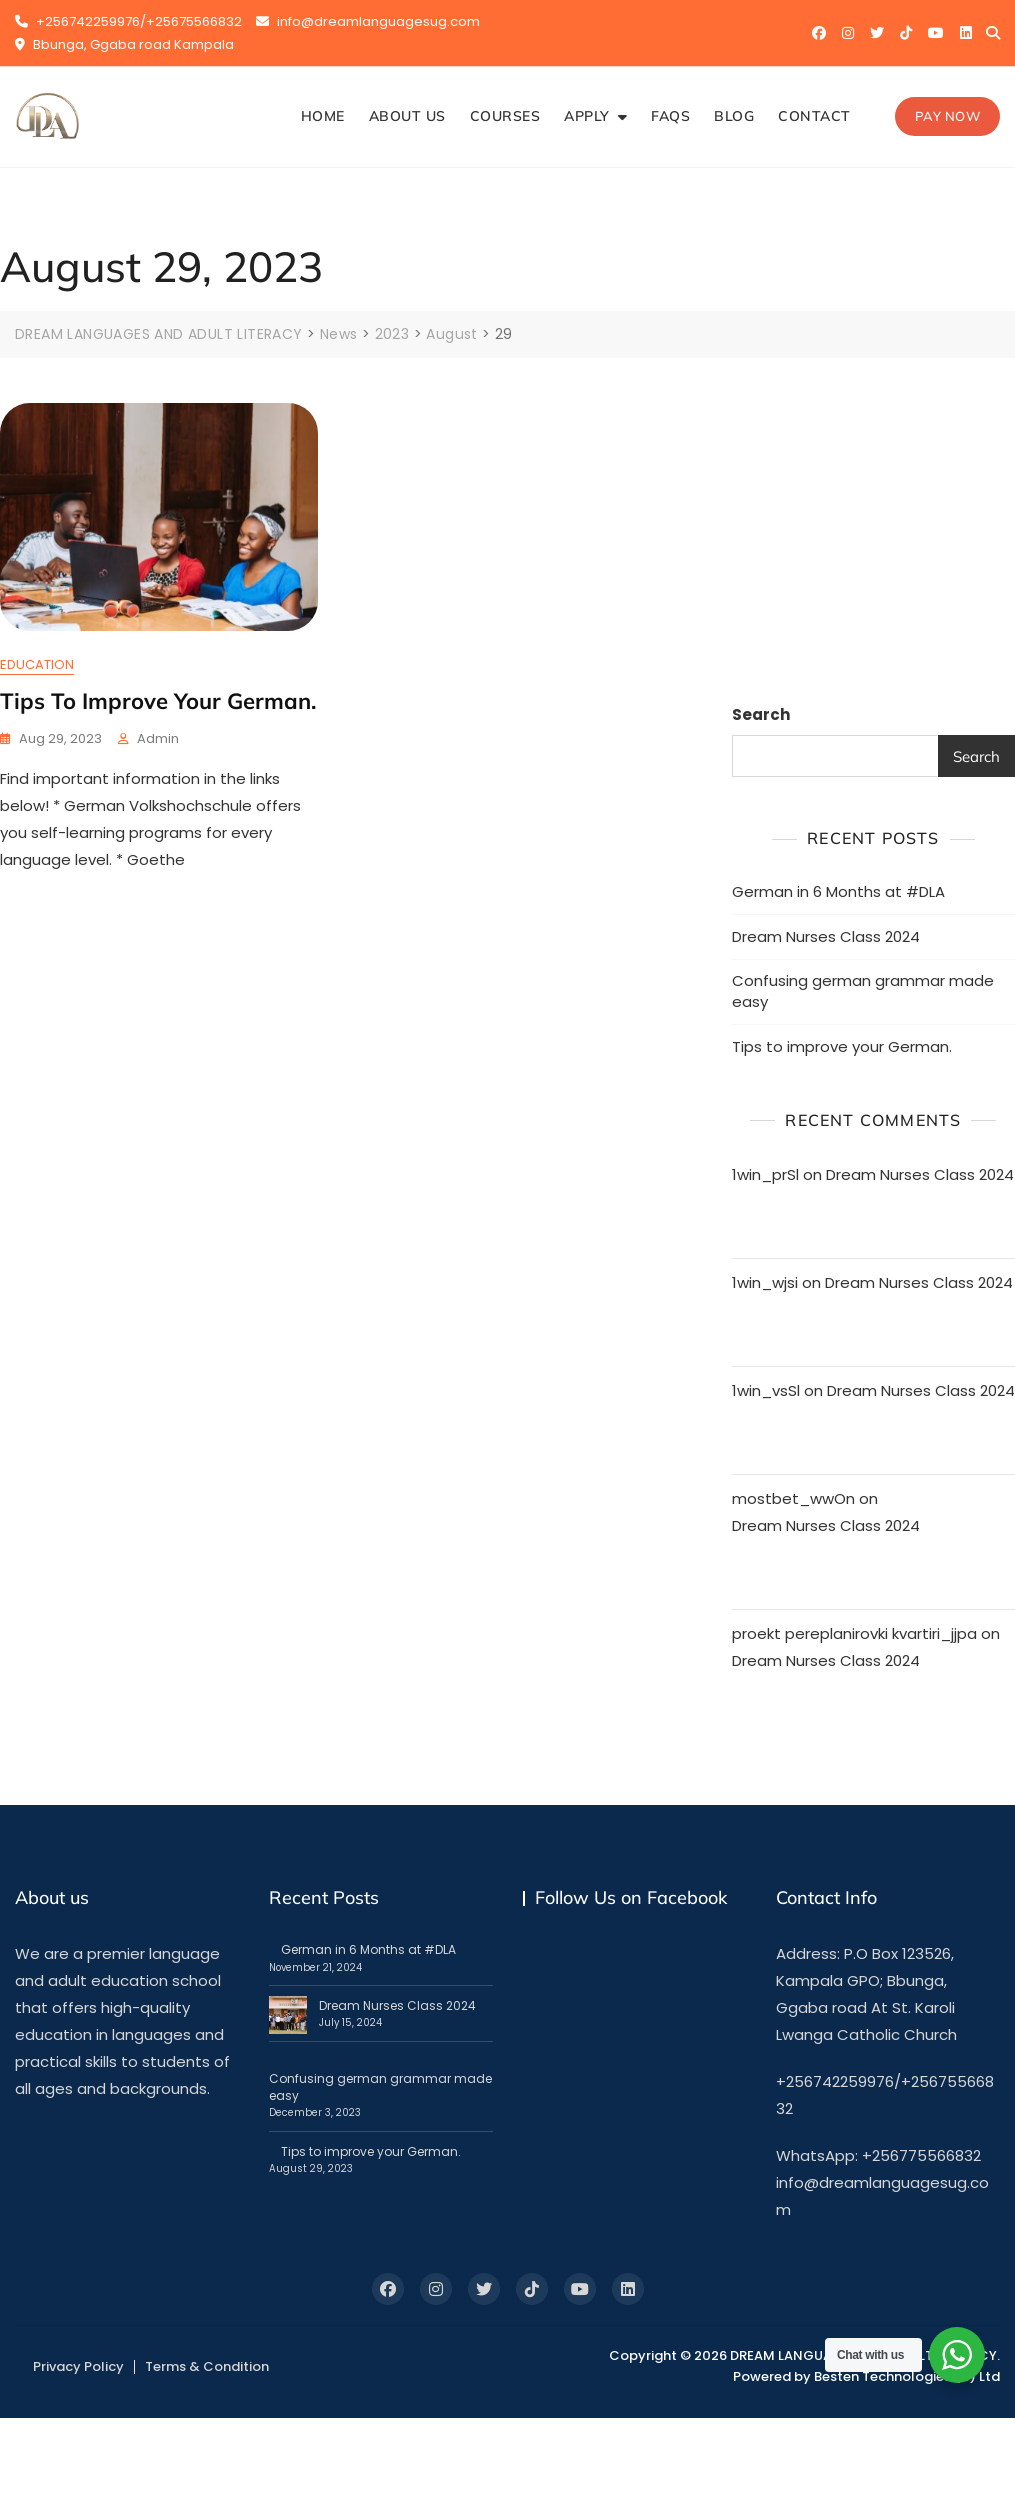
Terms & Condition (207, 2365)
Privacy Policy (78, 2365)
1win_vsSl (766, 1390)
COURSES (505, 116)
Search (761, 714)
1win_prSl (765, 1174)
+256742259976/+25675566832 (128, 21)
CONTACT (814, 116)
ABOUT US (407, 116)
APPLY (587, 116)
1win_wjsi (765, 1282)
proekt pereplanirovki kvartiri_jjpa (854, 1633)
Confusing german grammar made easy (863, 990)
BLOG (734, 116)
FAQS (670, 116)
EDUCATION (37, 663)
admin (158, 737)
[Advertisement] (876, 528)
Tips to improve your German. (158, 700)
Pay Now (948, 116)
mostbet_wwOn (793, 1498)
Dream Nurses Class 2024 (826, 935)
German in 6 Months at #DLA (838, 890)
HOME (323, 116)
